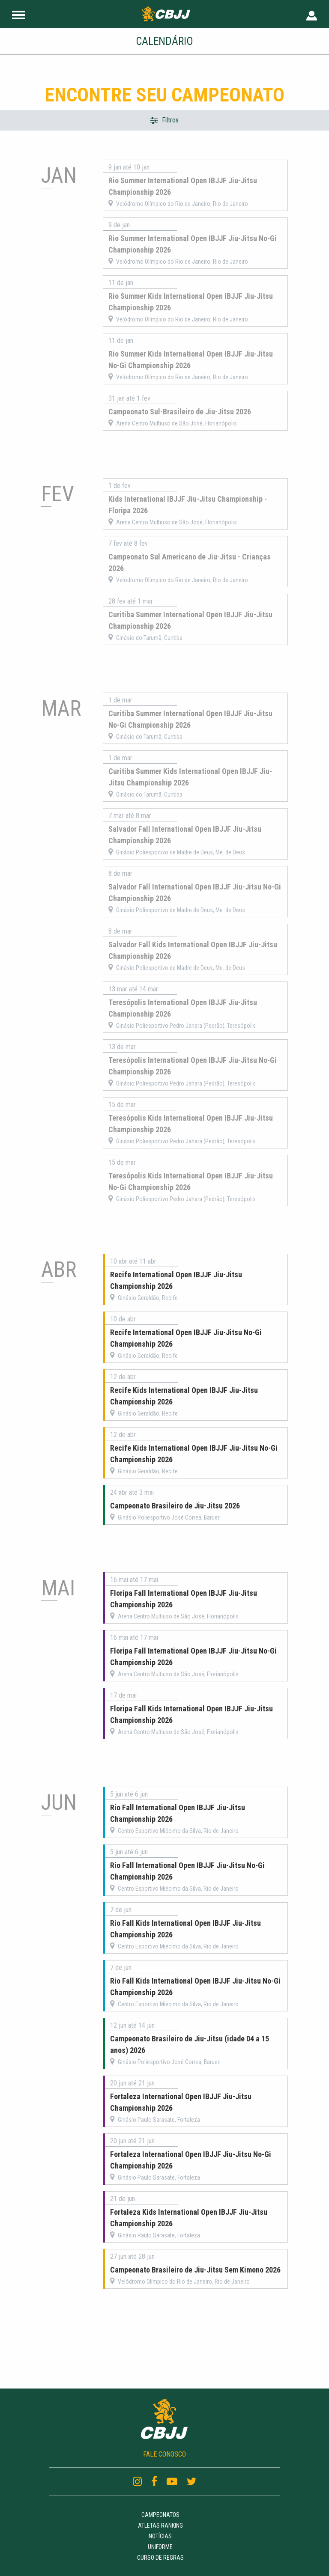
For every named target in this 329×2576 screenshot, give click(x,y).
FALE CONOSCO (164, 2454)
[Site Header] (18, 14)
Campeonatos (160, 2514)
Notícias (160, 2536)
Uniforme (160, 2546)
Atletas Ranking (160, 2525)
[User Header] (311, 14)
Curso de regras (160, 2557)
